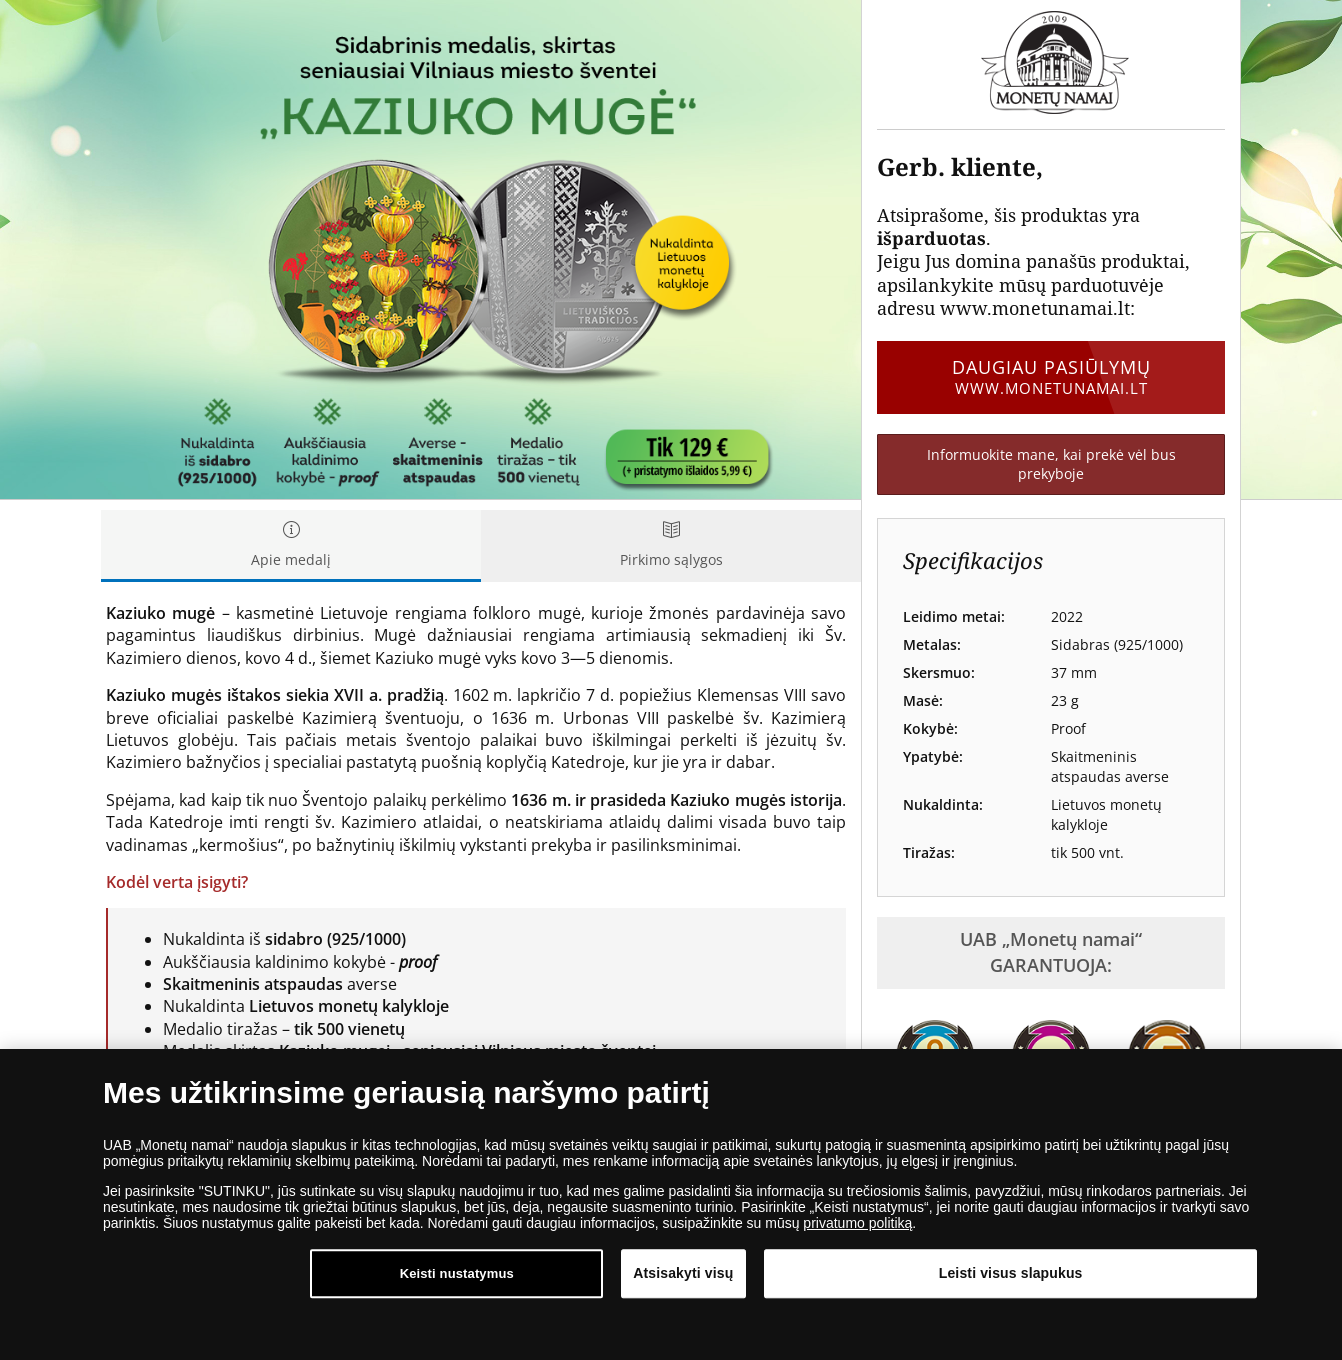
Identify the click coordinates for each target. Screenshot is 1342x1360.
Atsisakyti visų (683, 1274)
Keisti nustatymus (457, 1274)
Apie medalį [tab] (291, 545)
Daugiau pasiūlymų (1051, 377)
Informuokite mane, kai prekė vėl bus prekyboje (1051, 464)
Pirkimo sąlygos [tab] (671, 545)
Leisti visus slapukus (1011, 1274)
